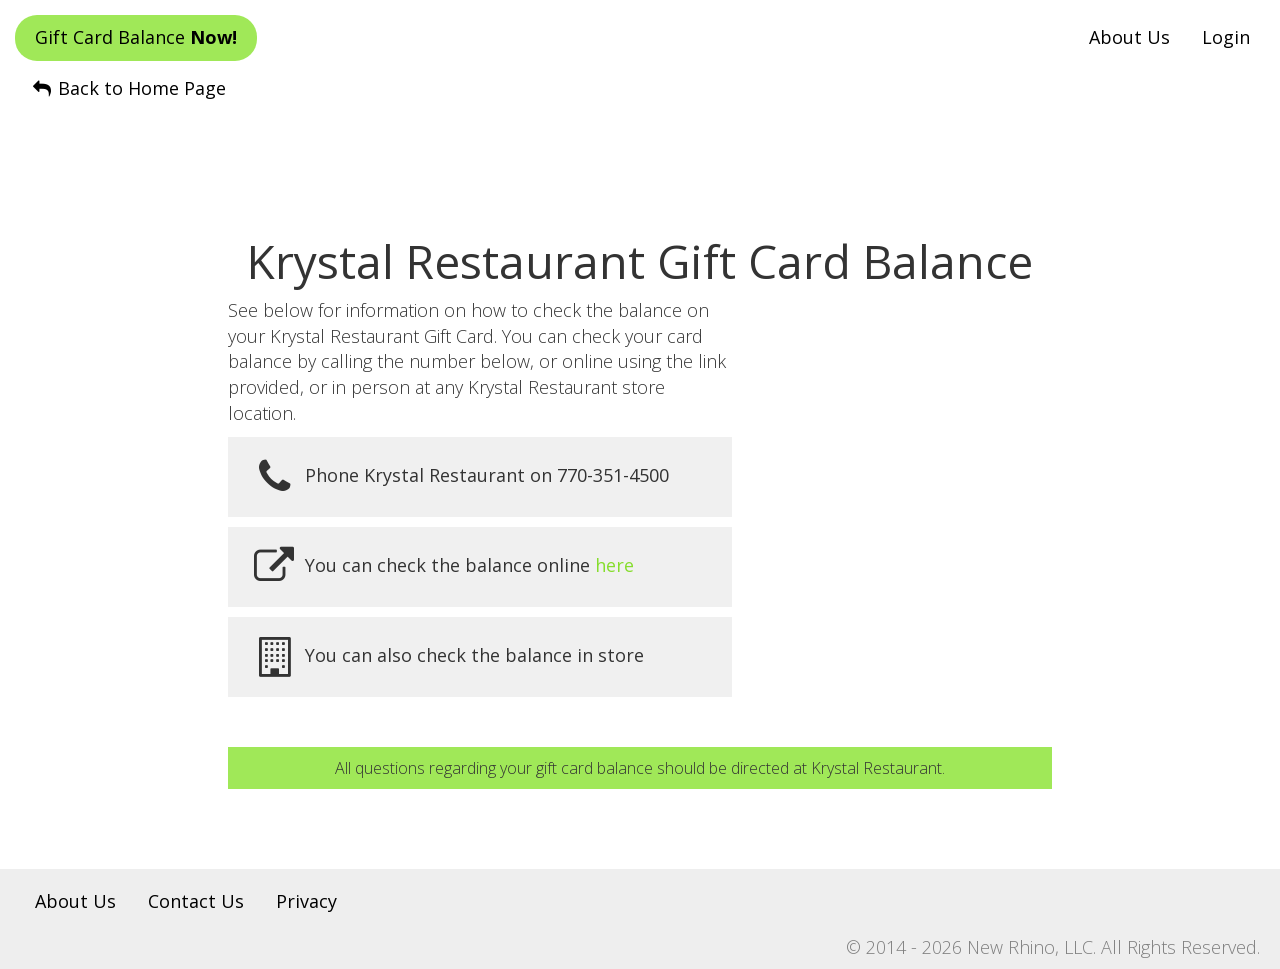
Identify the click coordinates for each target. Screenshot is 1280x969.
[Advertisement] (640, 151)
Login (1226, 37)
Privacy (306, 901)
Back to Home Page (128, 88)
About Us (1129, 37)
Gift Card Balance (136, 37)
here (614, 564)
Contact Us (196, 901)
